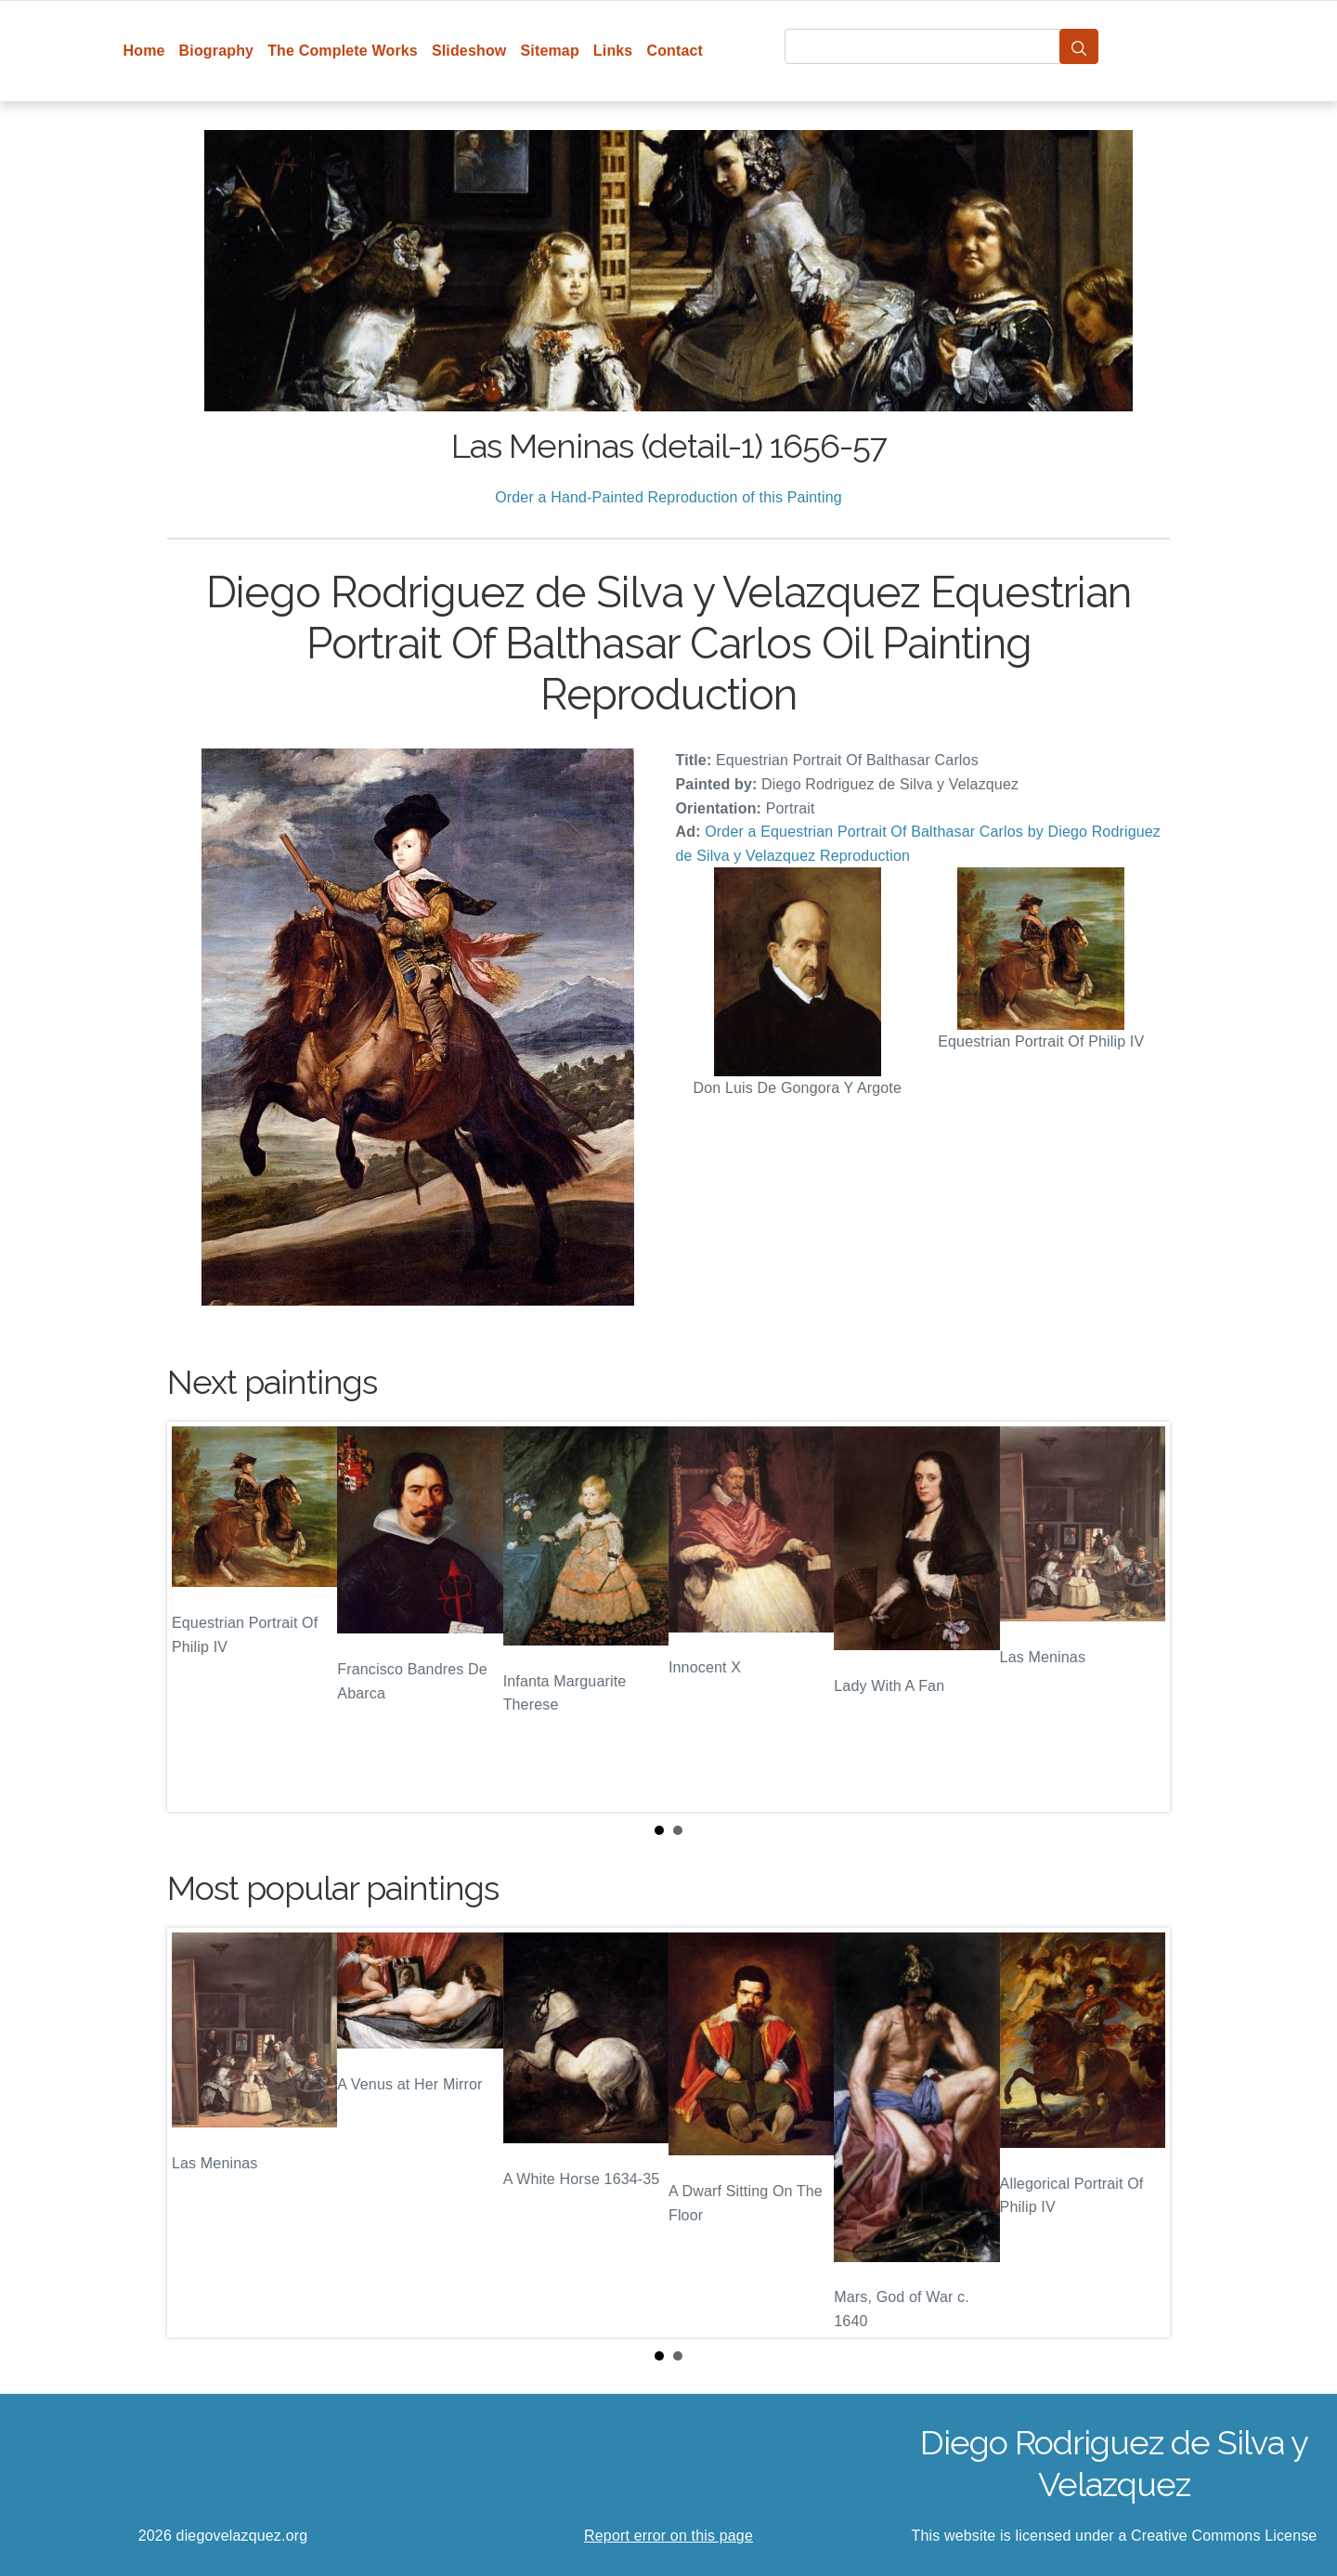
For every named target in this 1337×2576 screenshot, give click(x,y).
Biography (216, 51)
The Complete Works (342, 51)
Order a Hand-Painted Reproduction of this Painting (668, 497)
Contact (674, 51)
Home (144, 51)
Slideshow (469, 51)
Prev (196, 1617)
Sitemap (549, 51)
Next (1141, 1617)
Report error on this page (668, 2535)
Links (613, 51)
